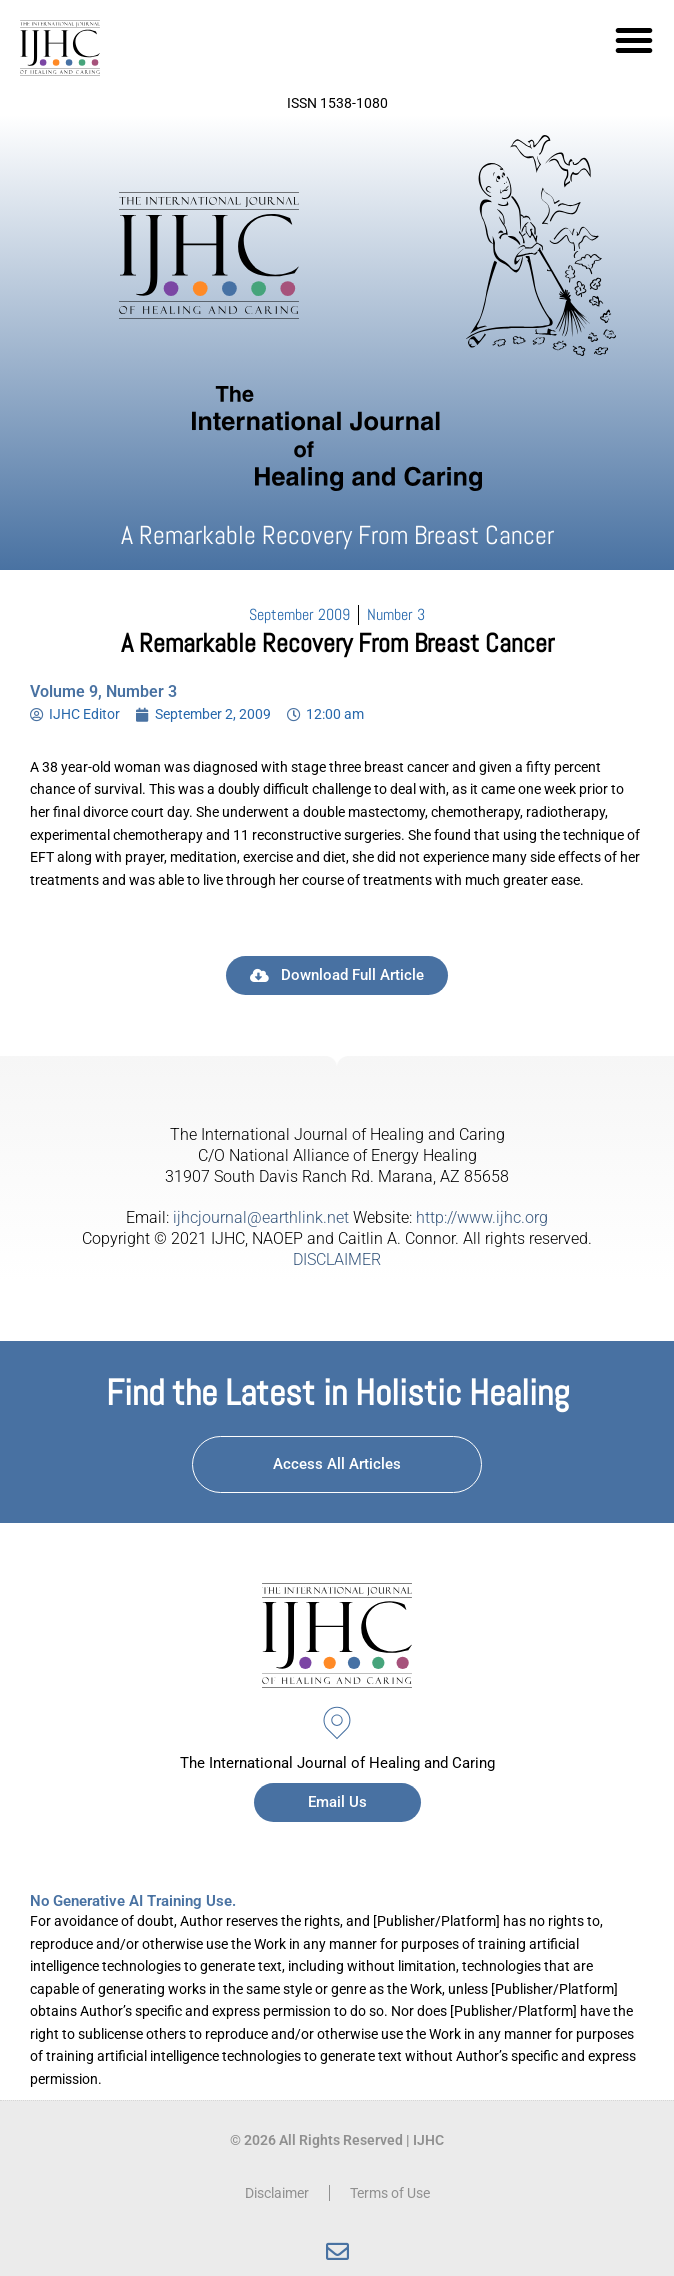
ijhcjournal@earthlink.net (261, 1217)
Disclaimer (277, 2193)
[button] (634, 40)
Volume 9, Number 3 (103, 691)
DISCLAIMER (337, 1259)
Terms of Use (390, 2193)
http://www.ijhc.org (482, 1217)
